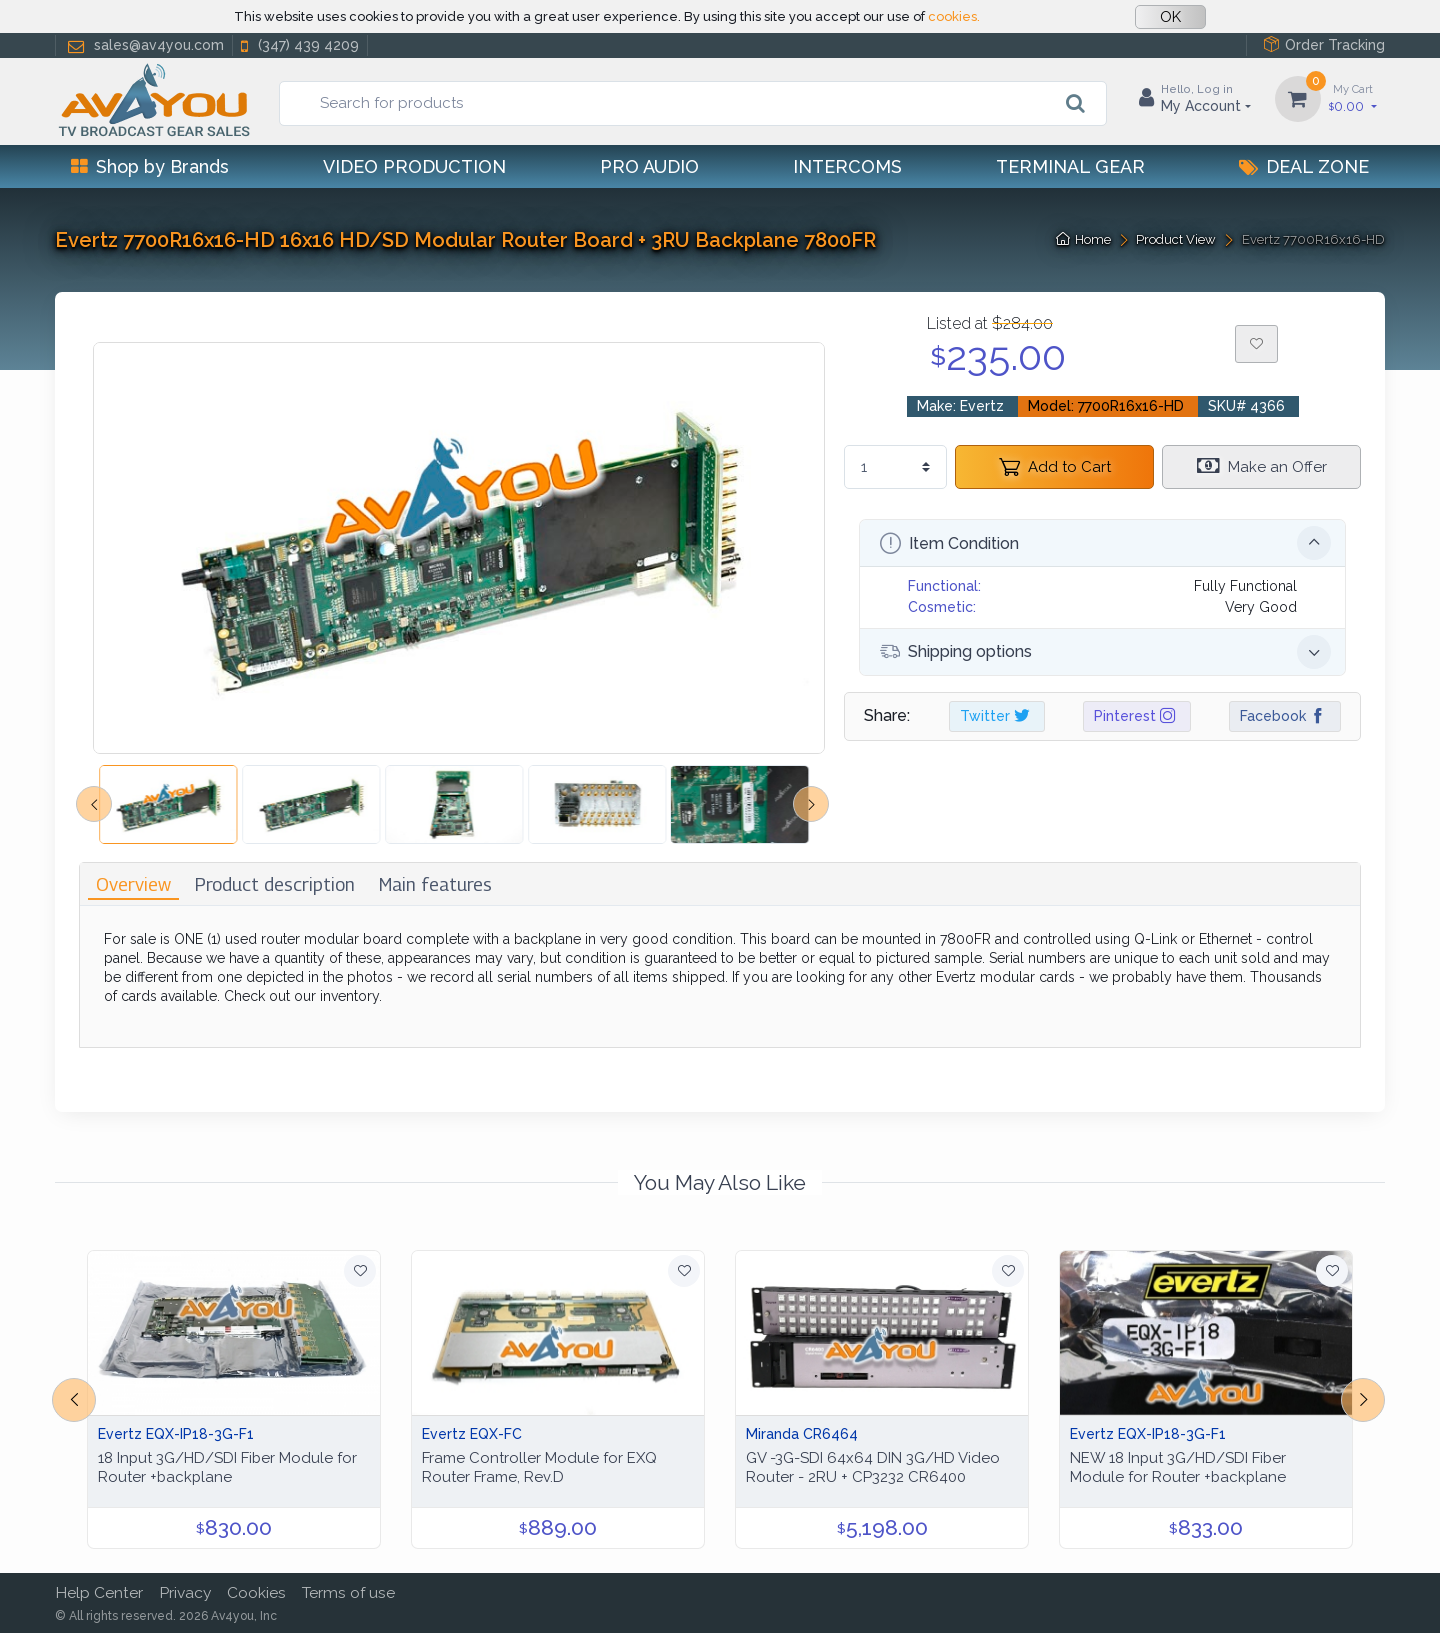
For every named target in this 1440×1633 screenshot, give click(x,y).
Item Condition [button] (1105, 543)
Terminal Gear (1070, 166)
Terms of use (348, 1592)
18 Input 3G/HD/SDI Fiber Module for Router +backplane (227, 1467)
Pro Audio (649, 166)
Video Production (414, 166)
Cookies (256, 1592)
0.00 (1353, 97)
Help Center (99, 1592)
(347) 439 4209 (298, 45)
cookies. (954, 16)
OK (1170, 17)
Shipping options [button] (1105, 652)
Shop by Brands (150, 166)
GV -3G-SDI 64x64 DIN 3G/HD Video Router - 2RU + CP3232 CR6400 (873, 1467)
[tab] (133, 884)
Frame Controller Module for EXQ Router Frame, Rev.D (539, 1467)
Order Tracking (1324, 44)
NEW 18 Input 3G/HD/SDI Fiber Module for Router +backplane (1178, 1467)
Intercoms (847, 166)
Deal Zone (1304, 166)
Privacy (185, 1592)
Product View (1176, 239)
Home (1083, 239)
